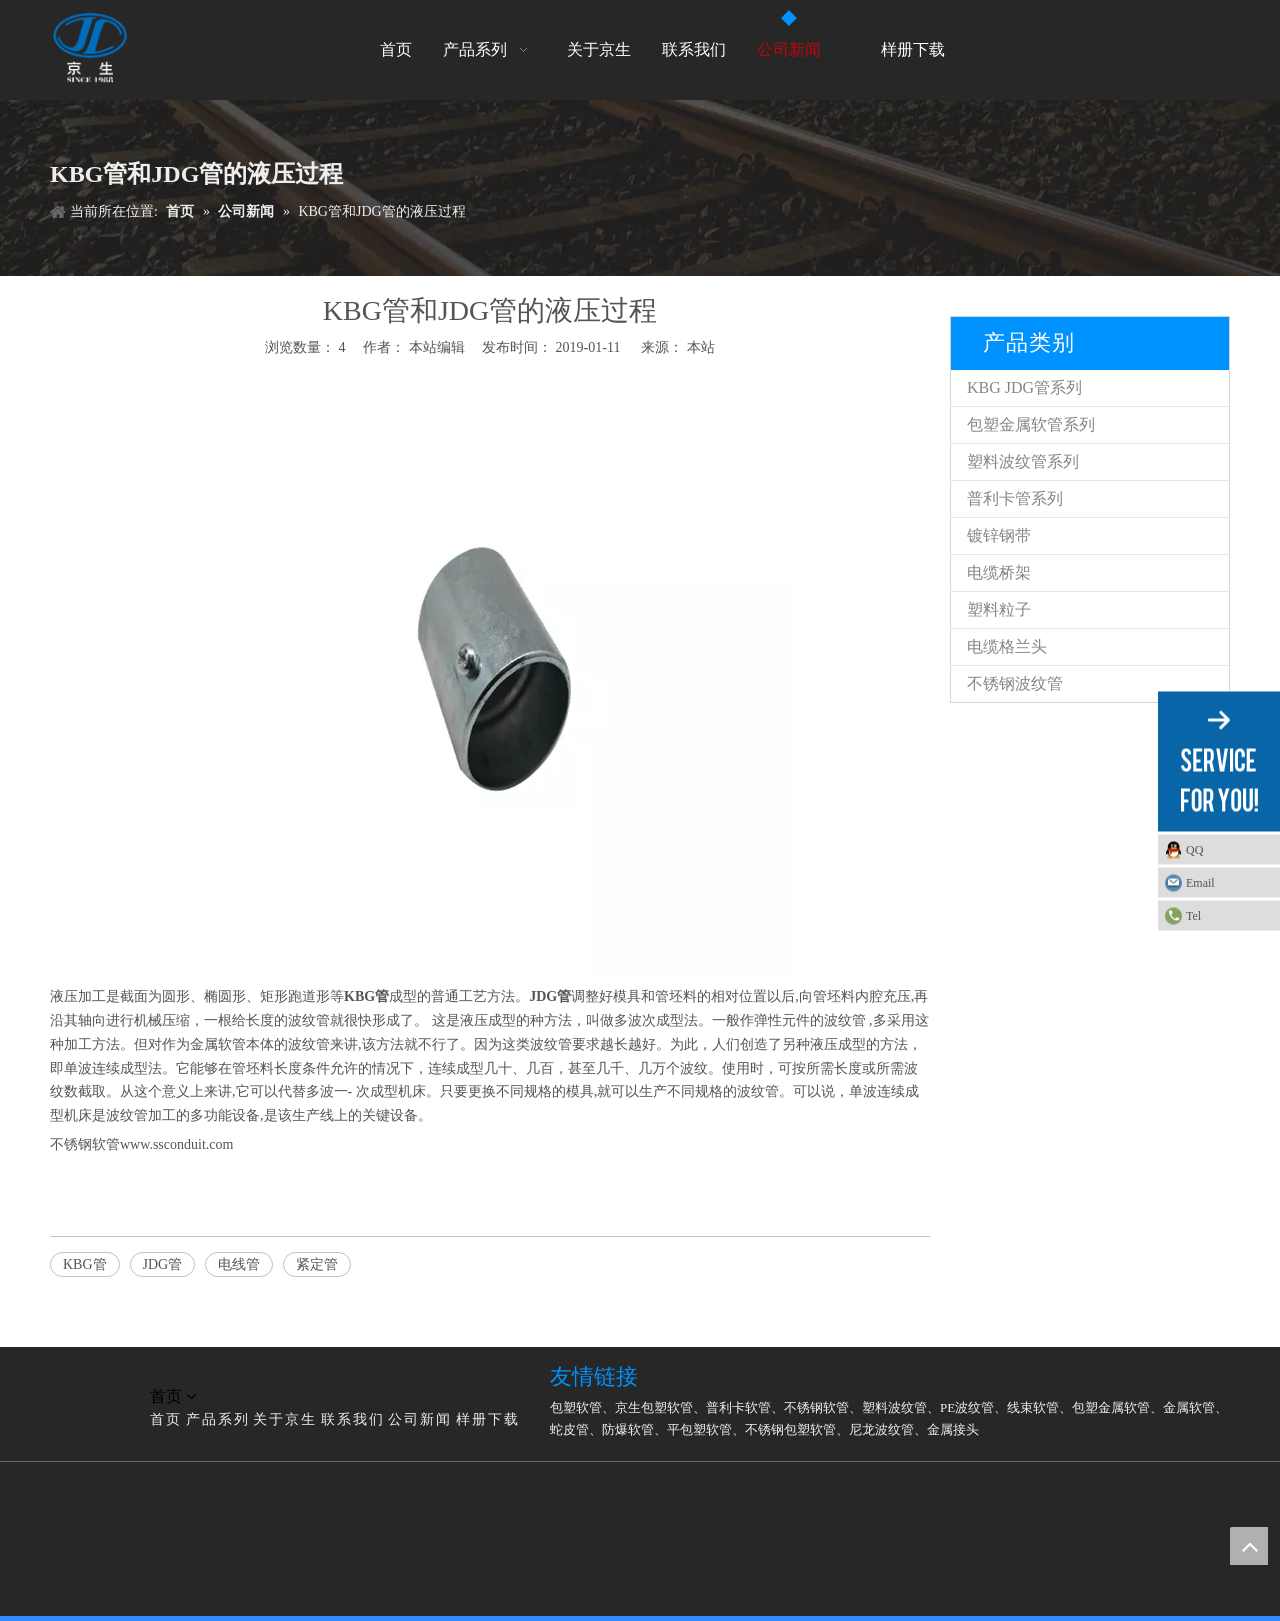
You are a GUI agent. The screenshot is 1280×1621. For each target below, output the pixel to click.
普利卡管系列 (1015, 498)
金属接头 (953, 1429)
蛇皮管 (569, 1429)
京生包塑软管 (654, 1407)
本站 (701, 347)
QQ (1194, 849)
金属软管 (1189, 1407)
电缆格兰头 (1007, 646)
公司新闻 (420, 1419)
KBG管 (85, 1264)
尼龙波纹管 (881, 1429)
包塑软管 (576, 1407)
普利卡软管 (738, 1407)
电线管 (239, 1264)
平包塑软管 (699, 1429)
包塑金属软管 (1111, 1407)
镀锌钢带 (999, 535)
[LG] (66, 1373)
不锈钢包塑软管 (790, 1429)
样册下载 (488, 1419)
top (1249, 1546)
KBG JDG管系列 (1024, 387)
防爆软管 (628, 1429)
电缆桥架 (999, 572)
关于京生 (285, 1419)
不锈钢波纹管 (1015, 683)
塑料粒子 (999, 609)
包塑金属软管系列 (1031, 424)
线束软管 (1033, 1407)
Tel (1193, 915)
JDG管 (163, 1264)
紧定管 (317, 1264)
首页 (166, 1419)
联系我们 (353, 1419)
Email (1200, 882)
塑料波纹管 (894, 1407)
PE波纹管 (967, 1407)
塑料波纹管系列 (1023, 461)
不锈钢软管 (816, 1407)
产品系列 (218, 1419)
